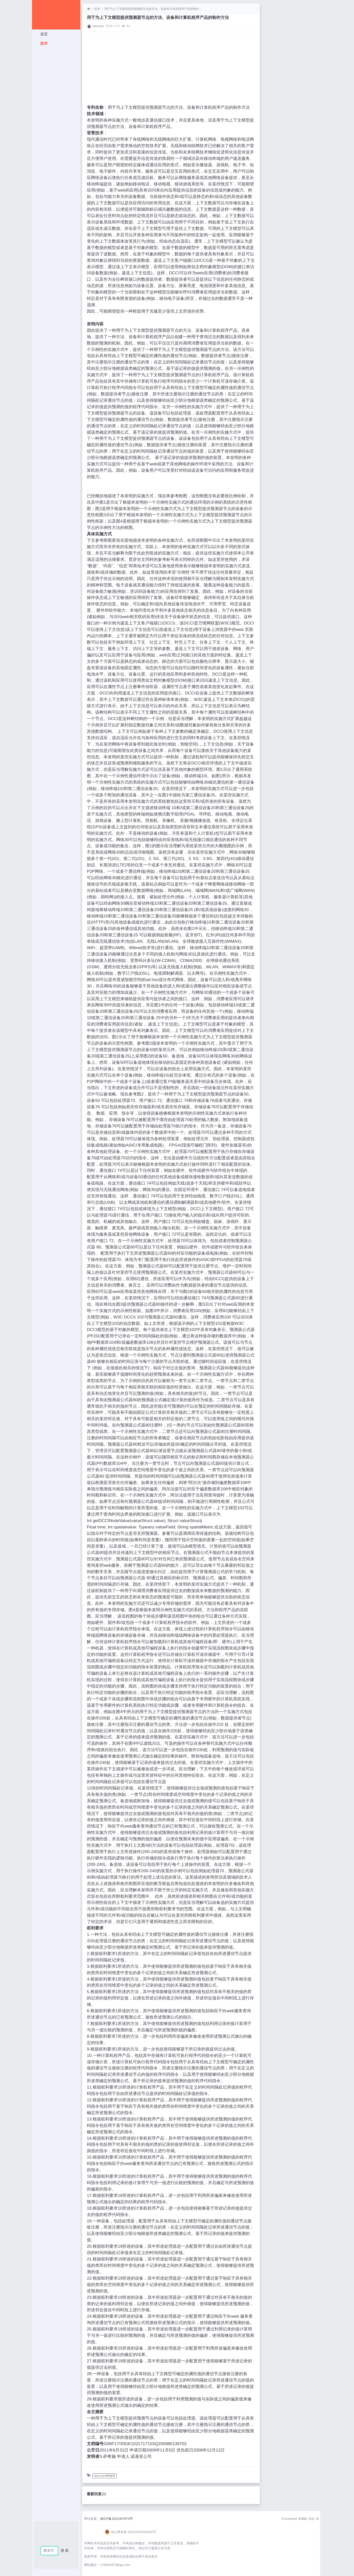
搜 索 (65, 2550)
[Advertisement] (56, 121)
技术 (43, 43)
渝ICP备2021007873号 (116, 2519)
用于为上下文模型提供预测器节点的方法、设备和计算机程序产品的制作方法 (153, 9)
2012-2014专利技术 (104, 2475)
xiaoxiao (98, 26)
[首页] (88, 9)
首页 (43, 34)
